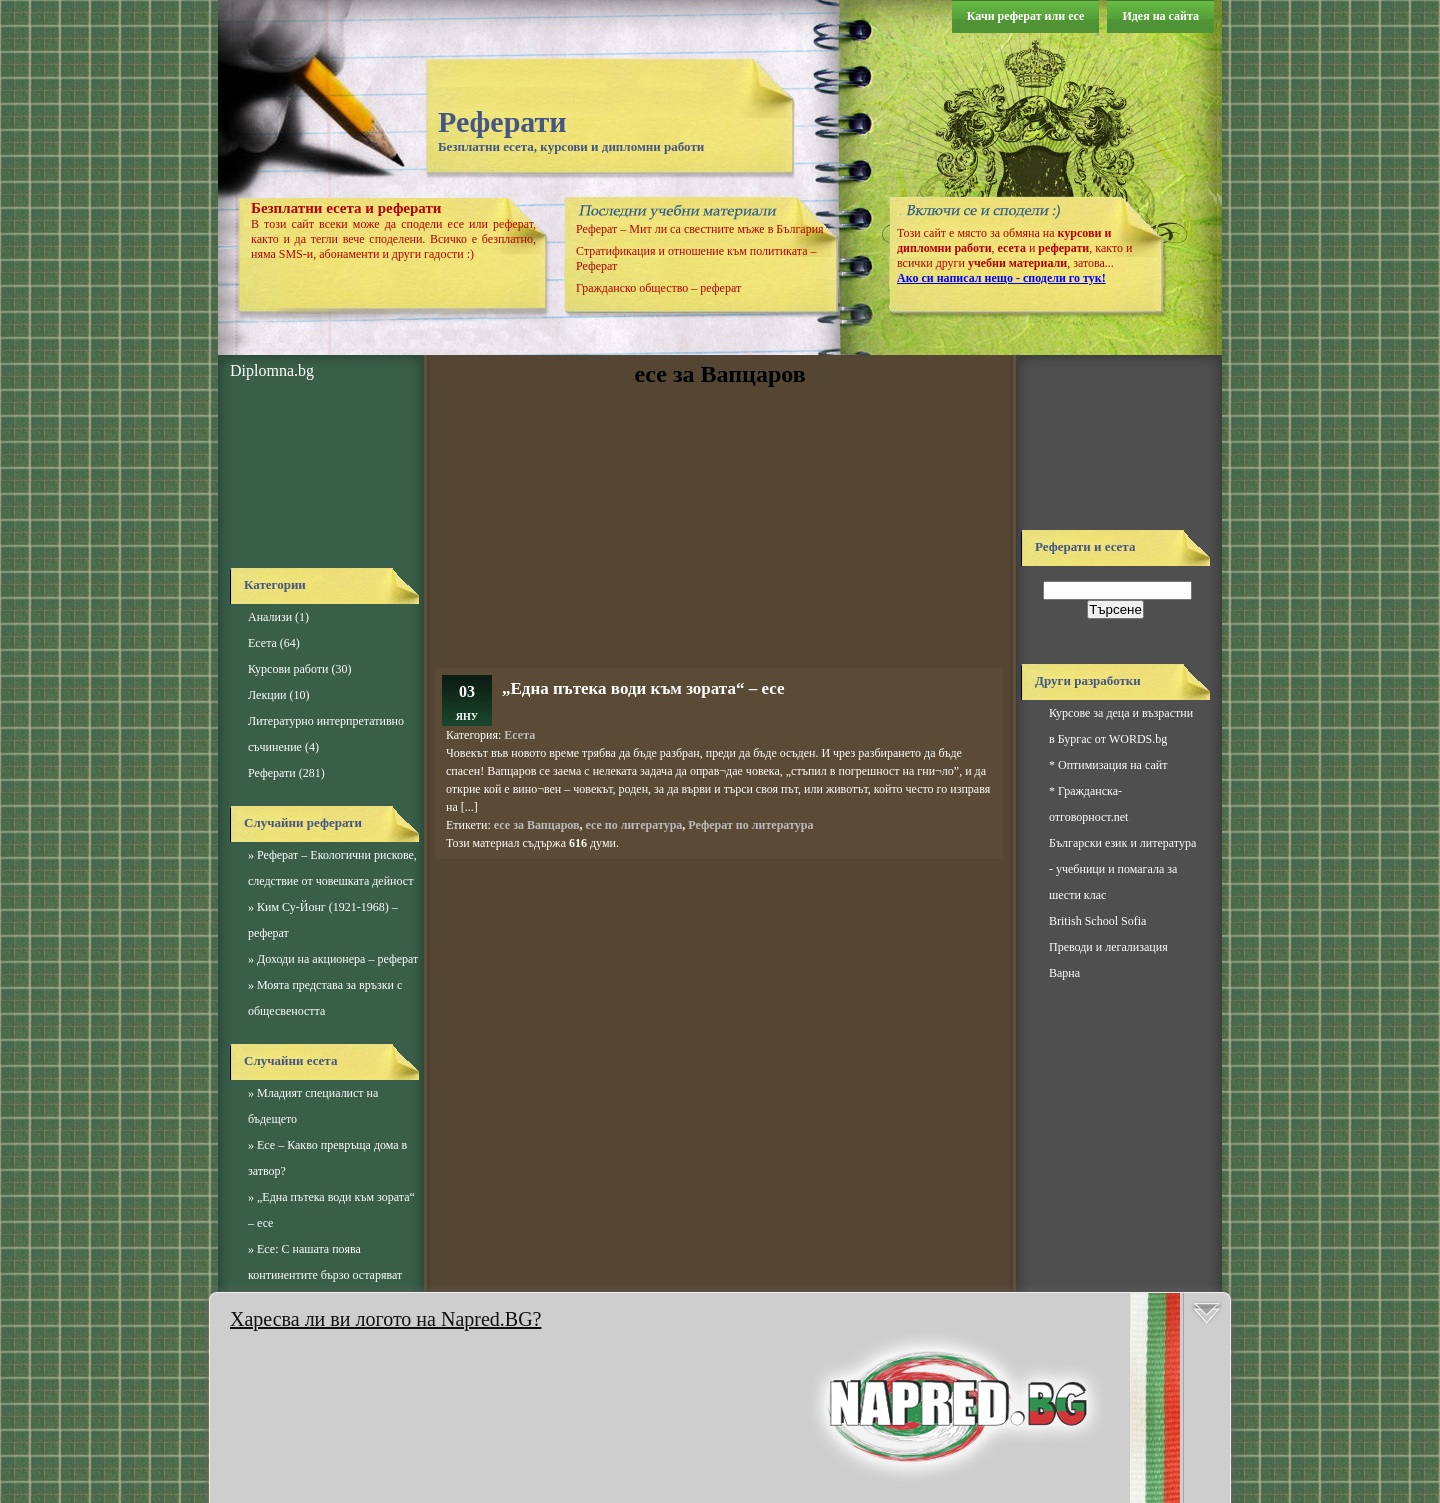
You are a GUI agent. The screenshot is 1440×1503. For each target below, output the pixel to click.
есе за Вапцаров (537, 825)
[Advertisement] (320, 475)
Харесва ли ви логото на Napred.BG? (385, 1319)
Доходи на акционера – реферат (337, 959)
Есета (262, 643)
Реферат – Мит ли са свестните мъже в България (700, 229)
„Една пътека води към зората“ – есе (643, 688)
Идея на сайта (1160, 16)
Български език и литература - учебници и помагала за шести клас (1122, 869)
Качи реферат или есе (1026, 16)
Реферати (502, 121)
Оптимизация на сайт (1112, 765)
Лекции (267, 695)
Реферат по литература (750, 825)
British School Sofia (1097, 921)
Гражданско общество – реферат (658, 288)
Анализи (270, 617)
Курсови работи (288, 669)
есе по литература (633, 825)
